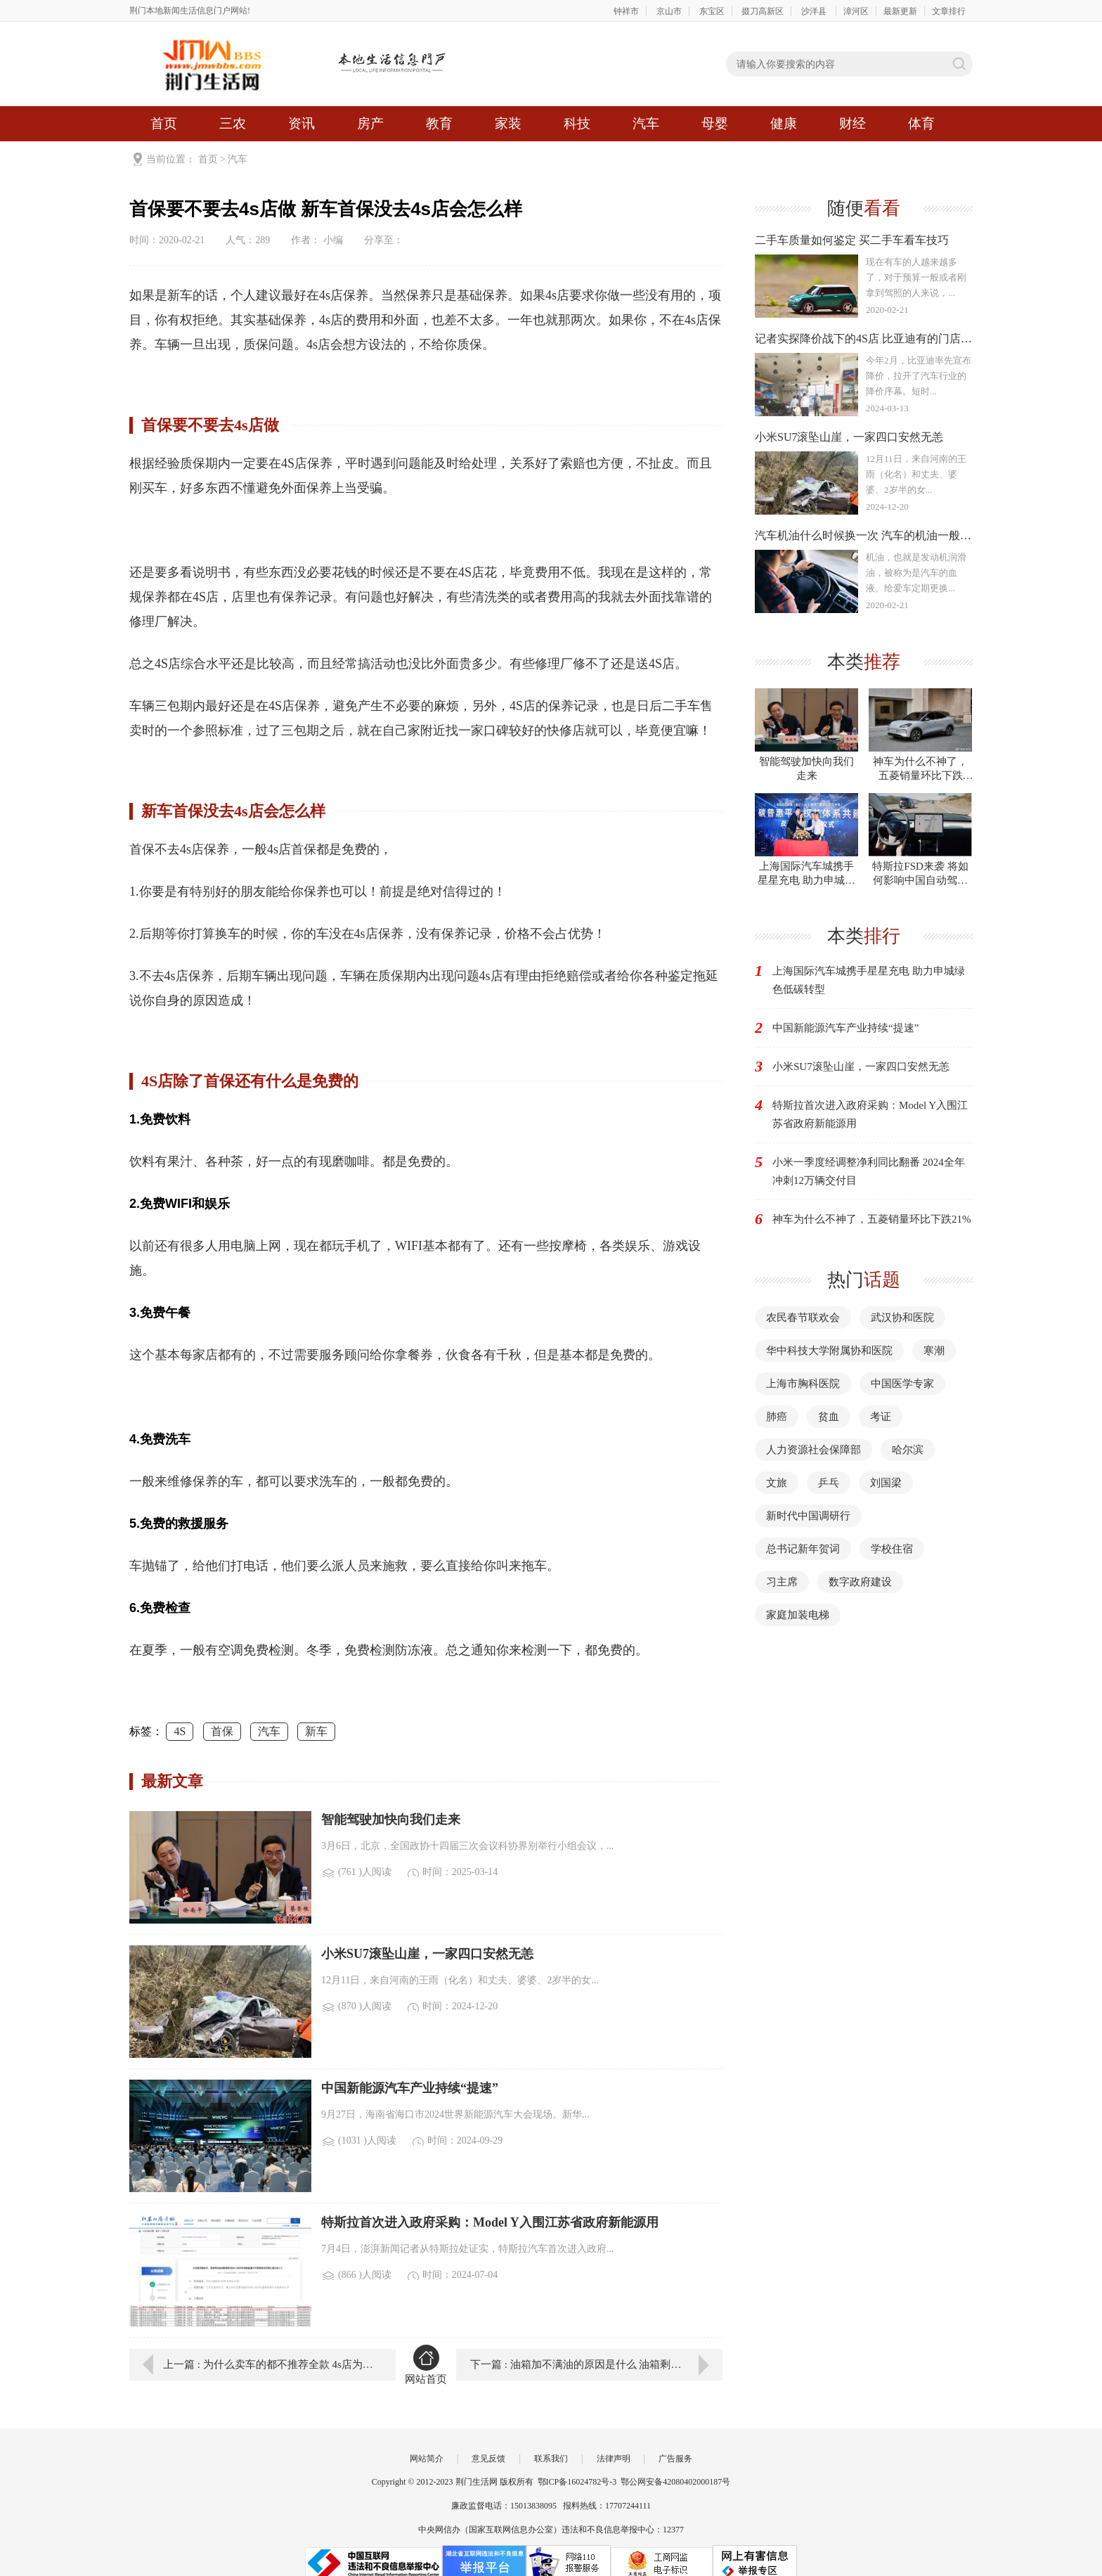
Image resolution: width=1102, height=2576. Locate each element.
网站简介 (426, 2459)
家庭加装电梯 (797, 1615)
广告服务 (675, 2459)
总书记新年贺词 (803, 1548)
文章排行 (949, 11)
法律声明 (613, 2459)
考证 (880, 1416)
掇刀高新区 (762, 11)
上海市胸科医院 (803, 1383)
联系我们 (551, 2459)
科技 (577, 123)
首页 (163, 123)
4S (180, 1731)
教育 (439, 123)
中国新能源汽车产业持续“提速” (845, 1027)
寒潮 (934, 1350)
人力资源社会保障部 (813, 1449)
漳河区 (856, 11)
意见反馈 (488, 2459)
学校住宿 (892, 1548)
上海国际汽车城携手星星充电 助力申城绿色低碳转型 (868, 980)
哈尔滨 (907, 1449)
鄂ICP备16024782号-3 (577, 2482)
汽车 (646, 123)
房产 (370, 123)
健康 (783, 123)
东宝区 (712, 11)
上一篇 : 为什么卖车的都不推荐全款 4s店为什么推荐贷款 (269, 2364)
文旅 (776, 1482)
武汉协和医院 (902, 1317)
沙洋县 (815, 11)
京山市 (669, 11)
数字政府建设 (860, 1582)
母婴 (714, 123)
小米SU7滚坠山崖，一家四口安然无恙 (860, 1066)
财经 (852, 123)
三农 (232, 123)
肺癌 (776, 1416)
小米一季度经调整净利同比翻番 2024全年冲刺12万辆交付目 (868, 1171)
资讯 (301, 123)
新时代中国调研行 (808, 1515)
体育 (921, 123)
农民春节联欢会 (803, 1317)
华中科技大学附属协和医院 (829, 1350)
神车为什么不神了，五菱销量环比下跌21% (871, 1219)
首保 (222, 1731)
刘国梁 (886, 1482)
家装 (508, 123)
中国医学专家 (902, 1383)
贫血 (828, 1416)
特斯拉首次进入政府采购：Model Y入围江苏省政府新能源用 (870, 1114)
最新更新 (900, 11)
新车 (316, 1731)
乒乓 (828, 1482)
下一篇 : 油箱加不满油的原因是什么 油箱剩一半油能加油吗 (596, 2364)
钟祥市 (626, 11)
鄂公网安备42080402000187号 (675, 2482)
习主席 (782, 1582)
